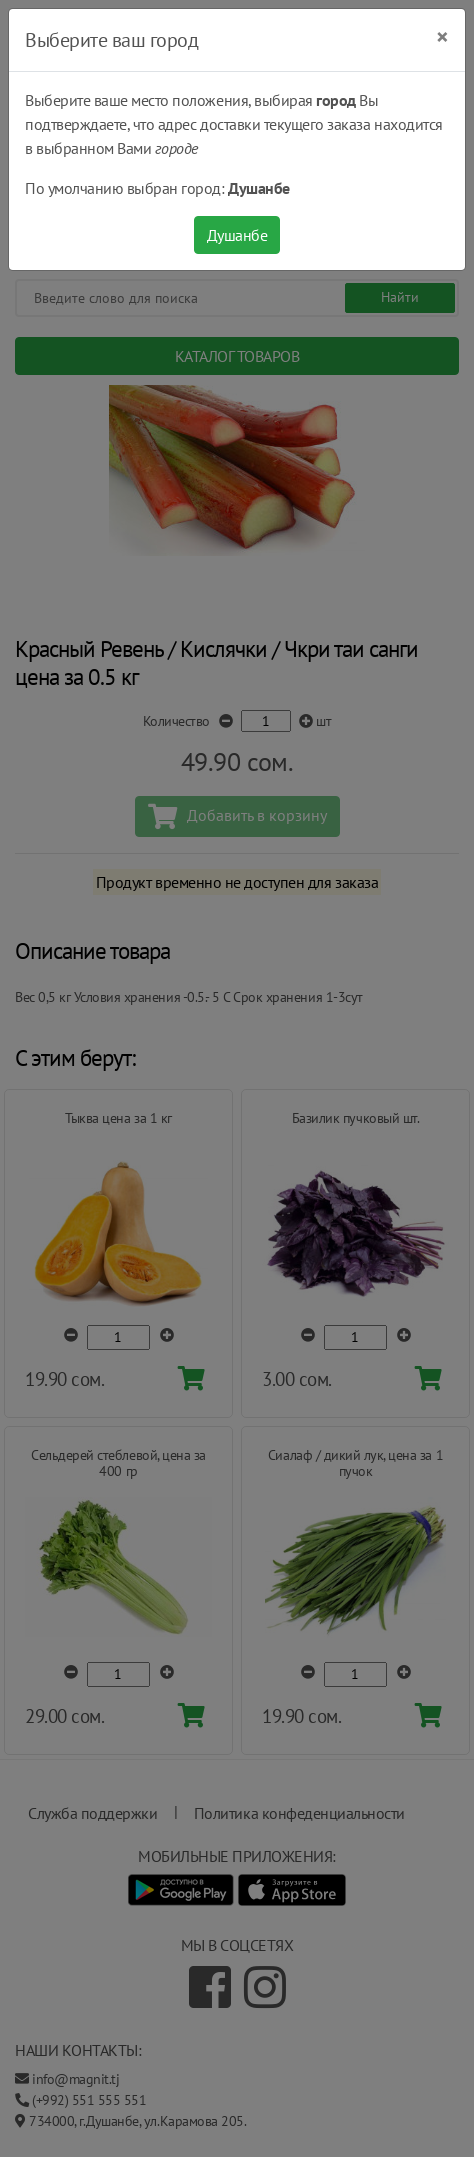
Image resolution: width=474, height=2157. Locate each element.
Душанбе (237, 235)
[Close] (442, 37)
